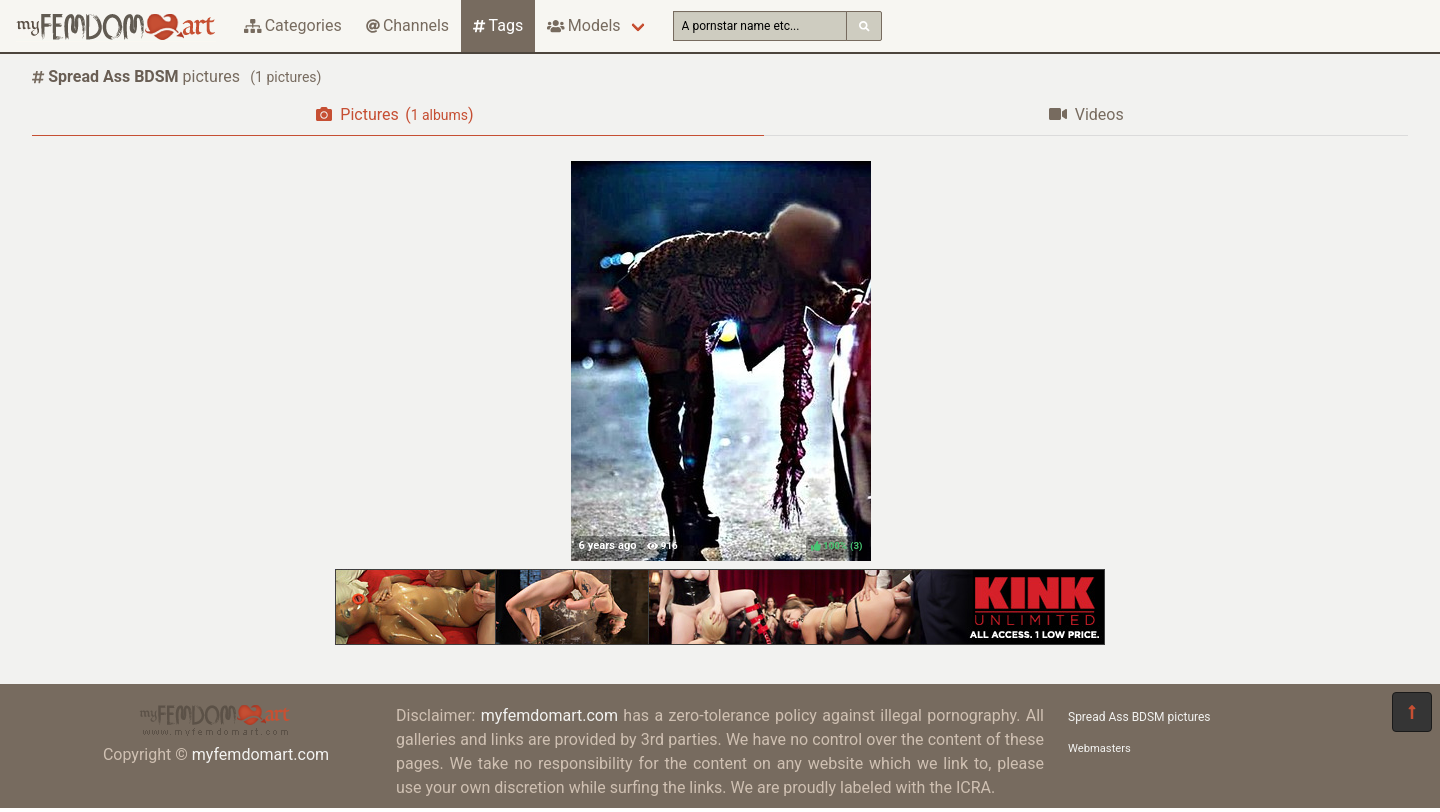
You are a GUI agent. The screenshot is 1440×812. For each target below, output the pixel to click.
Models (583, 25)
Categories (293, 25)
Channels (407, 25)
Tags (498, 25)
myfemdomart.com (260, 754)
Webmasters (1099, 748)
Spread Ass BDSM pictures (1139, 717)
